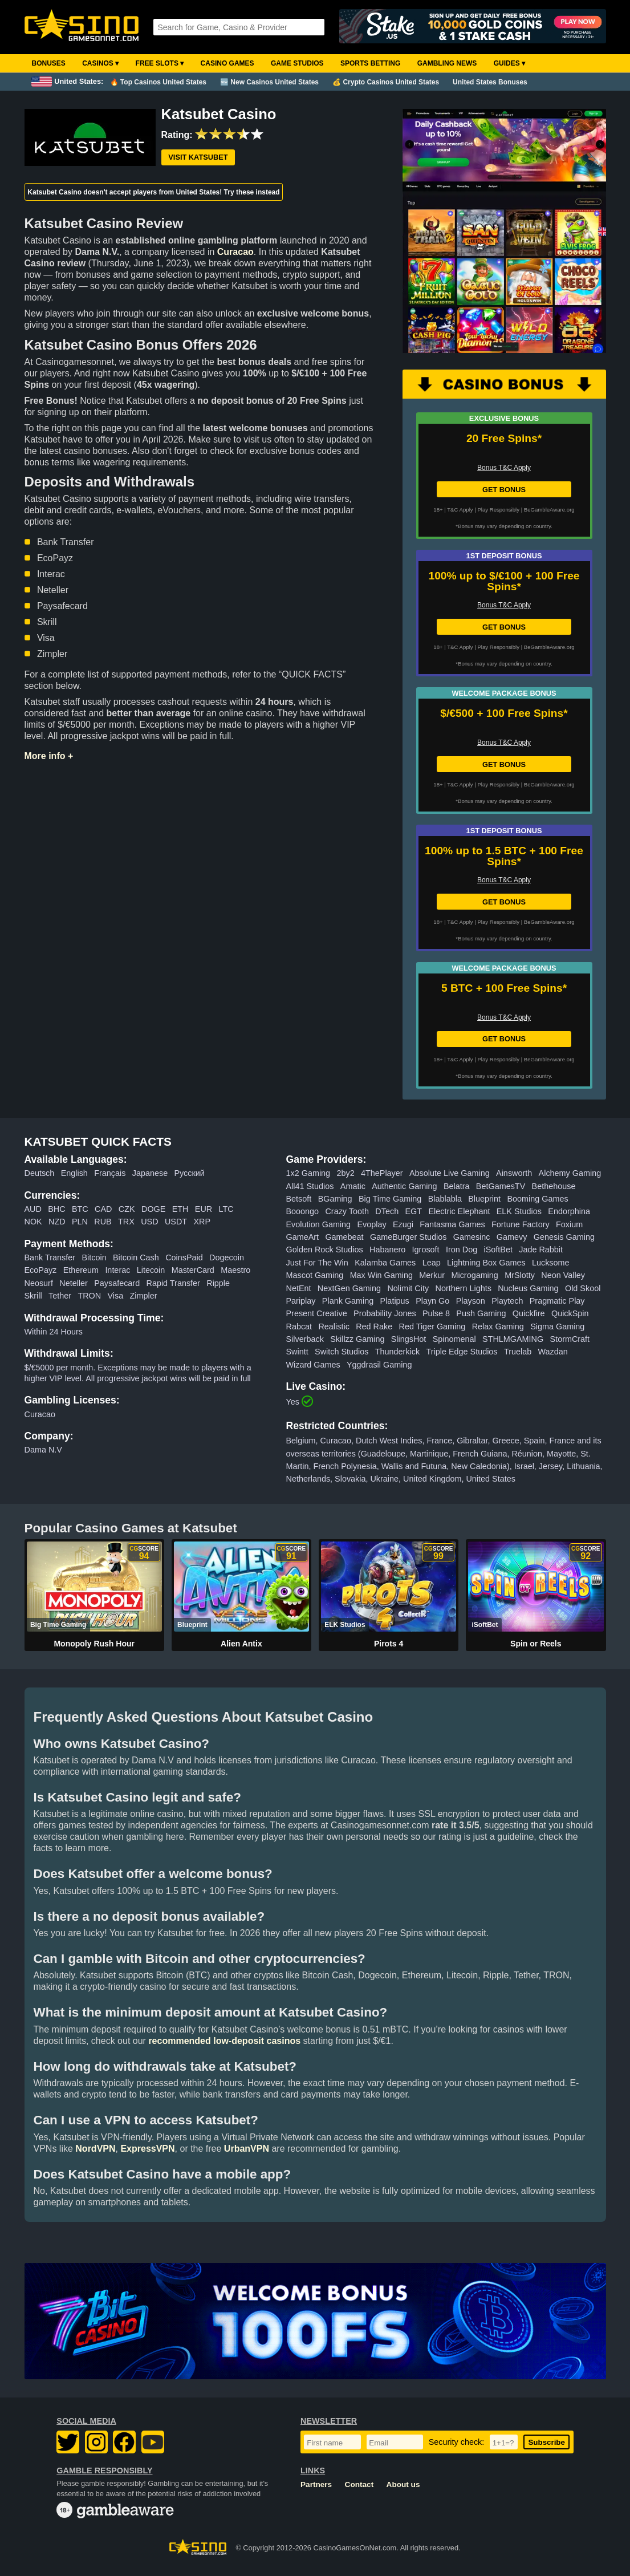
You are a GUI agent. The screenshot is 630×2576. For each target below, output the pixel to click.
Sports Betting (370, 63)
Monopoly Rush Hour (94, 1643)
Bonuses (49, 63)
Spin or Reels (535, 1643)
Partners (316, 2484)
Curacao (235, 252)
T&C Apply (460, 509)
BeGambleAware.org (549, 509)
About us (403, 2484)
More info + (49, 756)
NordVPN (95, 2148)
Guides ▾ (509, 63)
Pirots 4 (388, 1643)
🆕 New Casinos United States (269, 82)
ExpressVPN (147, 2148)
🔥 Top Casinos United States (158, 82)
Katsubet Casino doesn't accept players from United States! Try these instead (153, 192)
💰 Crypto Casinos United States (385, 82)
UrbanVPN (246, 2148)
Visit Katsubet (197, 157)
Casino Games (227, 63)
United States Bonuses (490, 82)
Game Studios (297, 63)
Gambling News (447, 63)
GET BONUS (504, 489)
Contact (359, 2484)
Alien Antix (241, 1643)
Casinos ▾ (100, 63)
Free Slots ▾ (160, 63)
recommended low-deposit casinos (224, 2041)
